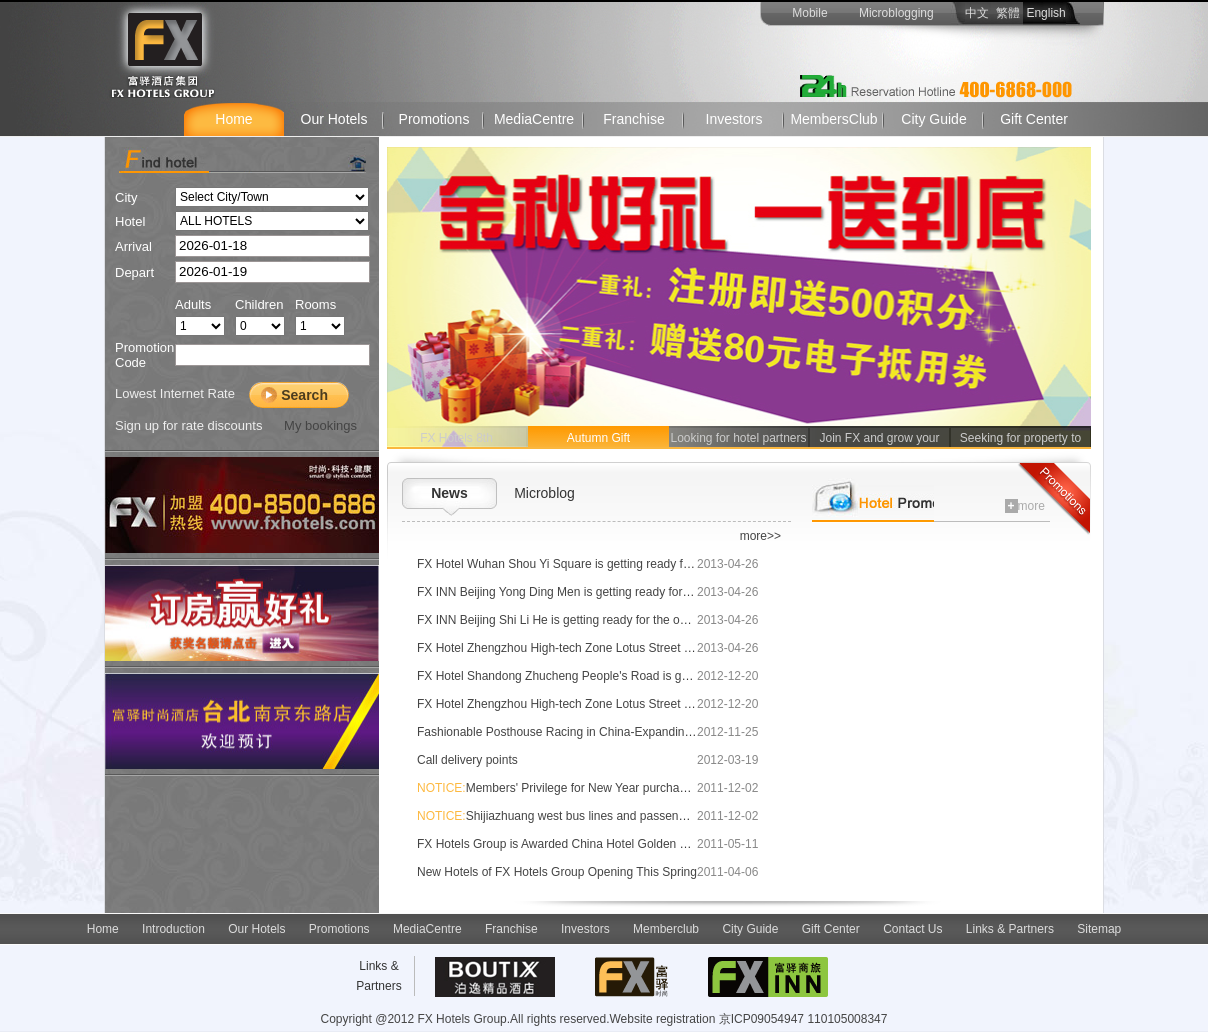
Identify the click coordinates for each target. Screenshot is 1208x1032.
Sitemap (1099, 929)
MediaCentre (534, 119)
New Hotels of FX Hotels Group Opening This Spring (557, 872)
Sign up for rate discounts (188, 425)
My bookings (318, 425)
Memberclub (666, 929)
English (1051, 13)
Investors (734, 119)
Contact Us (912, 929)
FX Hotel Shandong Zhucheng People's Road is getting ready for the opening (622, 676)
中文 (971, 13)
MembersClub (833, 119)
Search (304, 395)
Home (233, 119)
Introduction (173, 929)
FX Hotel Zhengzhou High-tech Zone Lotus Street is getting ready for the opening (633, 648)
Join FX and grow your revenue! (879, 440)
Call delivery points (467, 760)
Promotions (434, 119)
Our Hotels (334, 119)
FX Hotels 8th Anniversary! (456, 440)
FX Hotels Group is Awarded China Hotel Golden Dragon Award (586, 844)
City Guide (933, 119)
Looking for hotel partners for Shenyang (738, 440)
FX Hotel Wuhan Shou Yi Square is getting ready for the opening (588, 564)
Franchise (633, 119)
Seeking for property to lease (1020, 440)
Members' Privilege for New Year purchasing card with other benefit (620, 788)
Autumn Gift (598, 438)
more (1025, 506)
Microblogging (896, 13)
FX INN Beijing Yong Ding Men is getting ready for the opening (583, 592)
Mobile (809, 13)
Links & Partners (1010, 929)
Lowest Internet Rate (175, 393)
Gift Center (1034, 119)
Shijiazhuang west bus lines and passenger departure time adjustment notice (645, 816)
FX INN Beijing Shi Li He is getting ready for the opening (566, 620)
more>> (760, 536)
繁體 (1007, 13)
